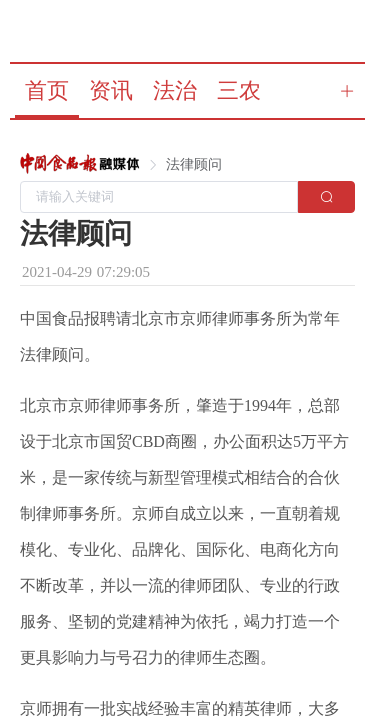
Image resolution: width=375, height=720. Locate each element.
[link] (80, 165)
